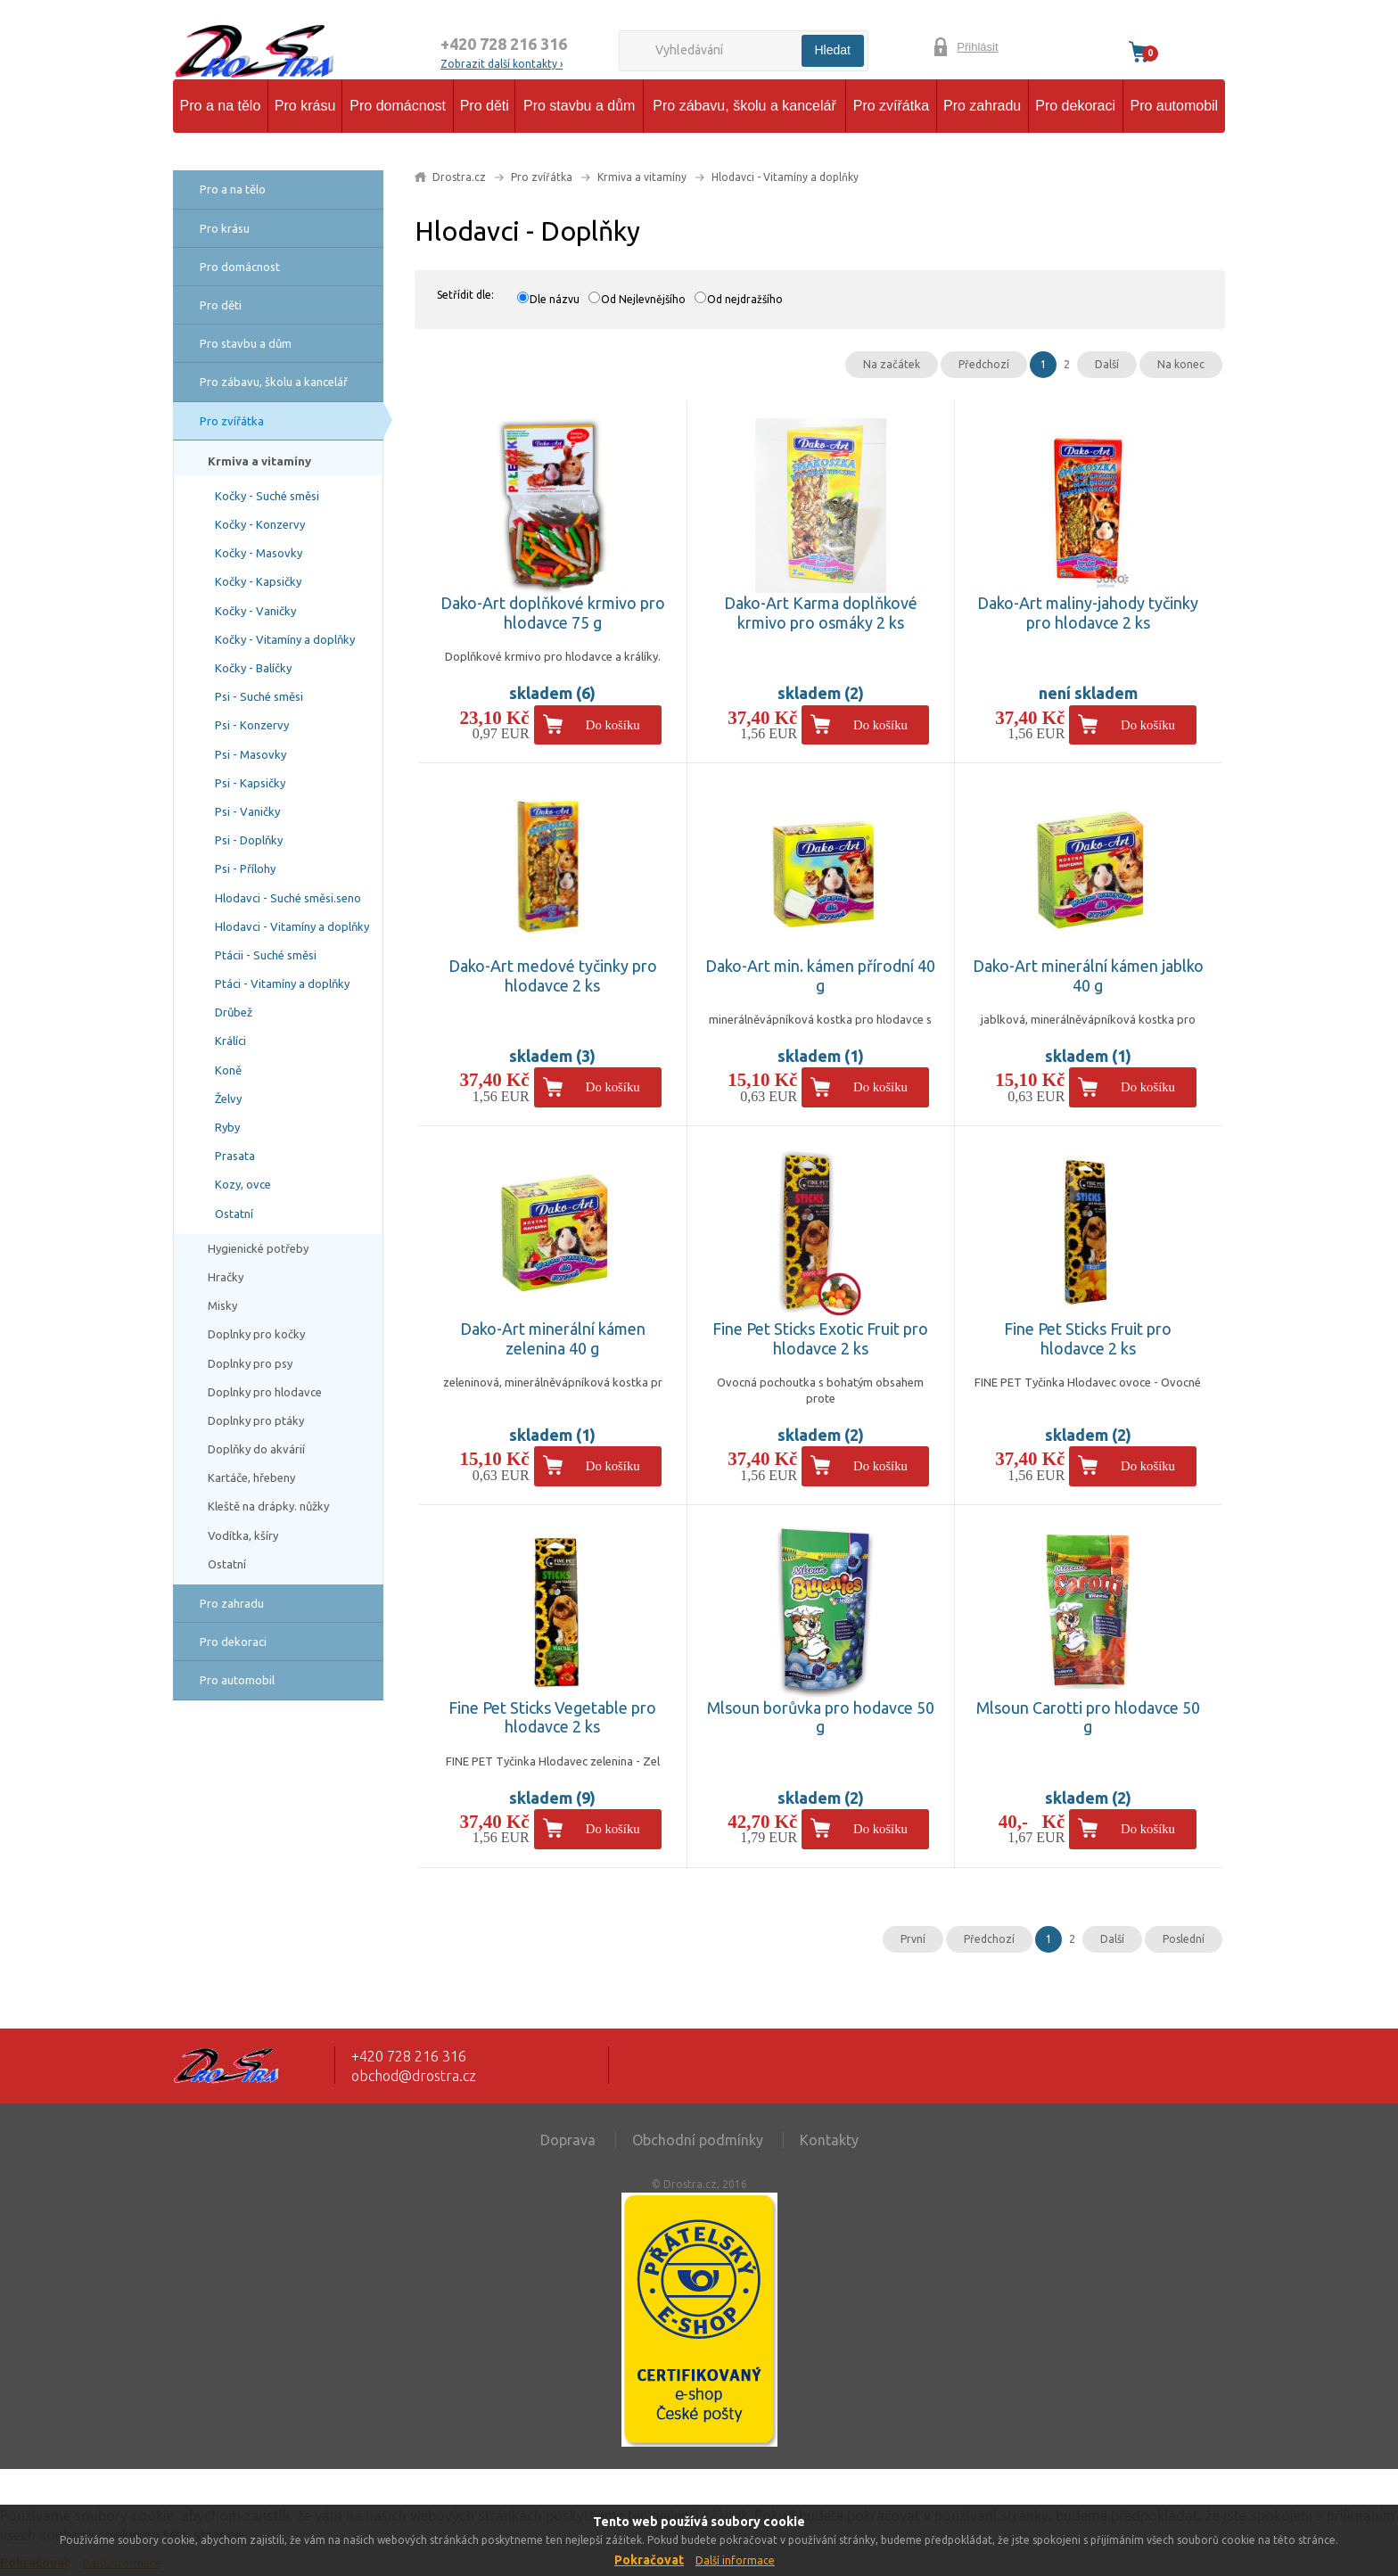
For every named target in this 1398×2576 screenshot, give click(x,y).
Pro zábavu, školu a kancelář (744, 105)
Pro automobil (1174, 105)
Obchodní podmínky (697, 2140)
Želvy (228, 1098)
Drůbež (233, 1012)
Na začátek (891, 364)
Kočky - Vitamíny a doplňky (285, 639)
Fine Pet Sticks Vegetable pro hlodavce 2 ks (552, 1717)
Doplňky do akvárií (256, 1449)
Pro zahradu (982, 105)
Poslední (1184, 1939)
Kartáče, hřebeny (251, 1477)
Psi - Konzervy (252, 725)
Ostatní (234, 1213)
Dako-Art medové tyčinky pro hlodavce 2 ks (552, 975)
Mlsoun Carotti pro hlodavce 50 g (1088, 1717)
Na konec (1181, 364)
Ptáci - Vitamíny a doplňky (282, 983)
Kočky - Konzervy (260, 524)
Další (1107, 364)
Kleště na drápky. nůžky (268, 1506)
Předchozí (983, 364)
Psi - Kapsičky (250, 783)
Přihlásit (977, 46)
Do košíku (613, 725)
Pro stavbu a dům (579, 105)
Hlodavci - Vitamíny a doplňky (292, 926)
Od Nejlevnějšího (643, 299)
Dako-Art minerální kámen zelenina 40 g (553, 1338)
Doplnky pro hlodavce (265, 1392)
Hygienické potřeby (258, 1248)
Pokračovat (649, 2560)
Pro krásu (305, 105)
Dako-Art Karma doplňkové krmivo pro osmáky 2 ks (820, 612)
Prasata (235, 1155)
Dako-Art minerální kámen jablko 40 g (1088, 975)
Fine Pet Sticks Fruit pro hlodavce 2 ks (1088, 1338)
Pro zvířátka (891, 105)
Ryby (227, 1127)
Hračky (225, 1277)
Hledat (833, 50)
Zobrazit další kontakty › (501, 64)
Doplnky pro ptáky (256, 1420)
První (912, 1939)
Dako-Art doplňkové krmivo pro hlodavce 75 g (552, 612)
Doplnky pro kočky (256, 1334)
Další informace (735, 2560)
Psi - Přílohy (245, 868)
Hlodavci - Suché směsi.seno (288, 898)
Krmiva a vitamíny (259, 461)
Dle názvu (555, 299)
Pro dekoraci (1075, 105)
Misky (222, 1305)
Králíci (230, 1040)
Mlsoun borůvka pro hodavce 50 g (820, 1717)
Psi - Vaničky (247, 811)
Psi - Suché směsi (259, 696)
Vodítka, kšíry (243, 1535)
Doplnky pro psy (250, 1363)
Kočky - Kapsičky (258, 581)
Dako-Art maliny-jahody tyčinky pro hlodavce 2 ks (1087, 612)
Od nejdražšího (745, 299)
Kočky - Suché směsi (267, 496)
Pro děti (484, 105)
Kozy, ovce (243, 1184)
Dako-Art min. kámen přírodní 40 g (820, 975)
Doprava (568, 2140)
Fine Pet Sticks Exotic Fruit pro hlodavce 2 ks (820, 1338)
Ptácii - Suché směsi (266, 955)
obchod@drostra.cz (413, 2076)
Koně (228, 1070)
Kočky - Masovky (258, 553)
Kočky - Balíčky (253, 668)
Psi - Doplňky (249, 840)
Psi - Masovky (250, 754)
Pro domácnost (398, 105)
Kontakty (829, 2140)
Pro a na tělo (220, 105)
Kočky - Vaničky (255, 611)
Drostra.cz (459, 177)
